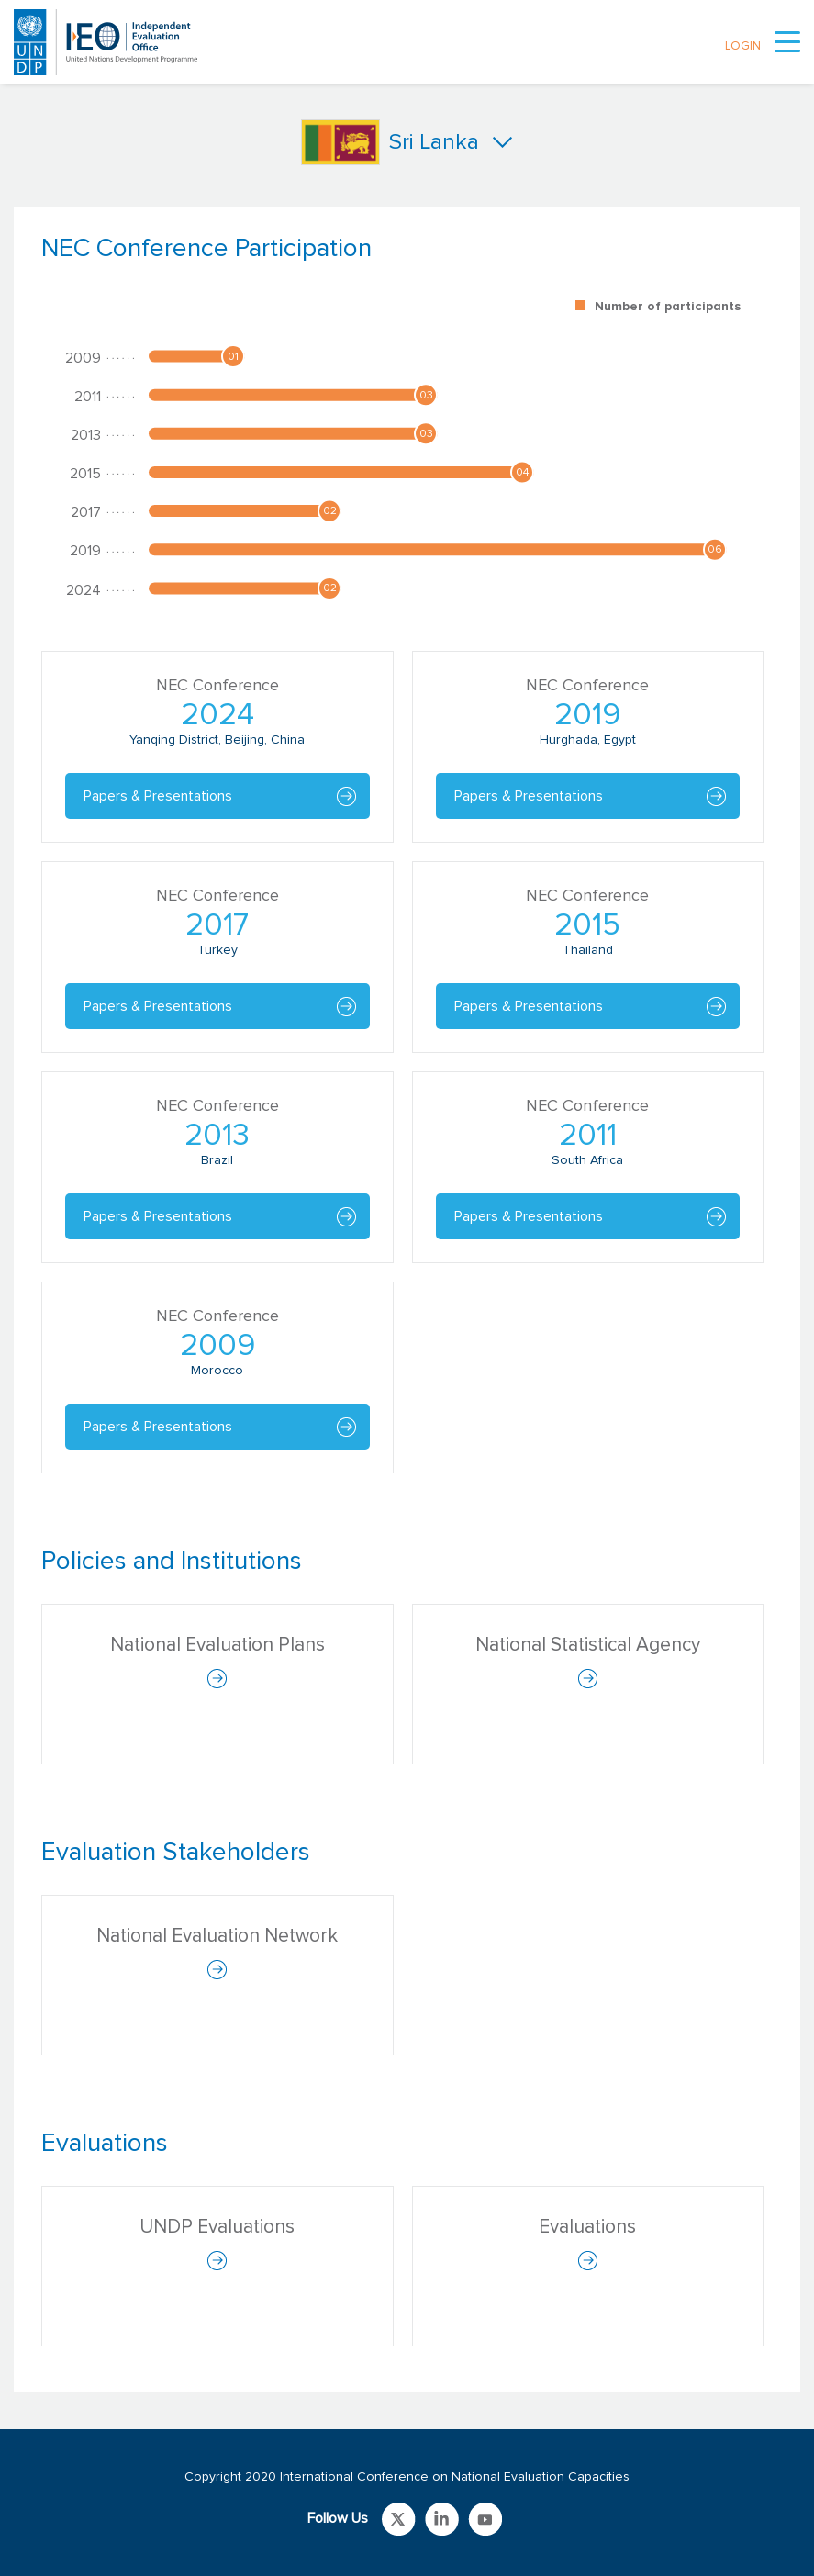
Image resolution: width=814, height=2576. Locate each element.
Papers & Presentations (158, 796)
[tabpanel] (407, 863)
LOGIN (743, 46)
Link (399, 2519)
